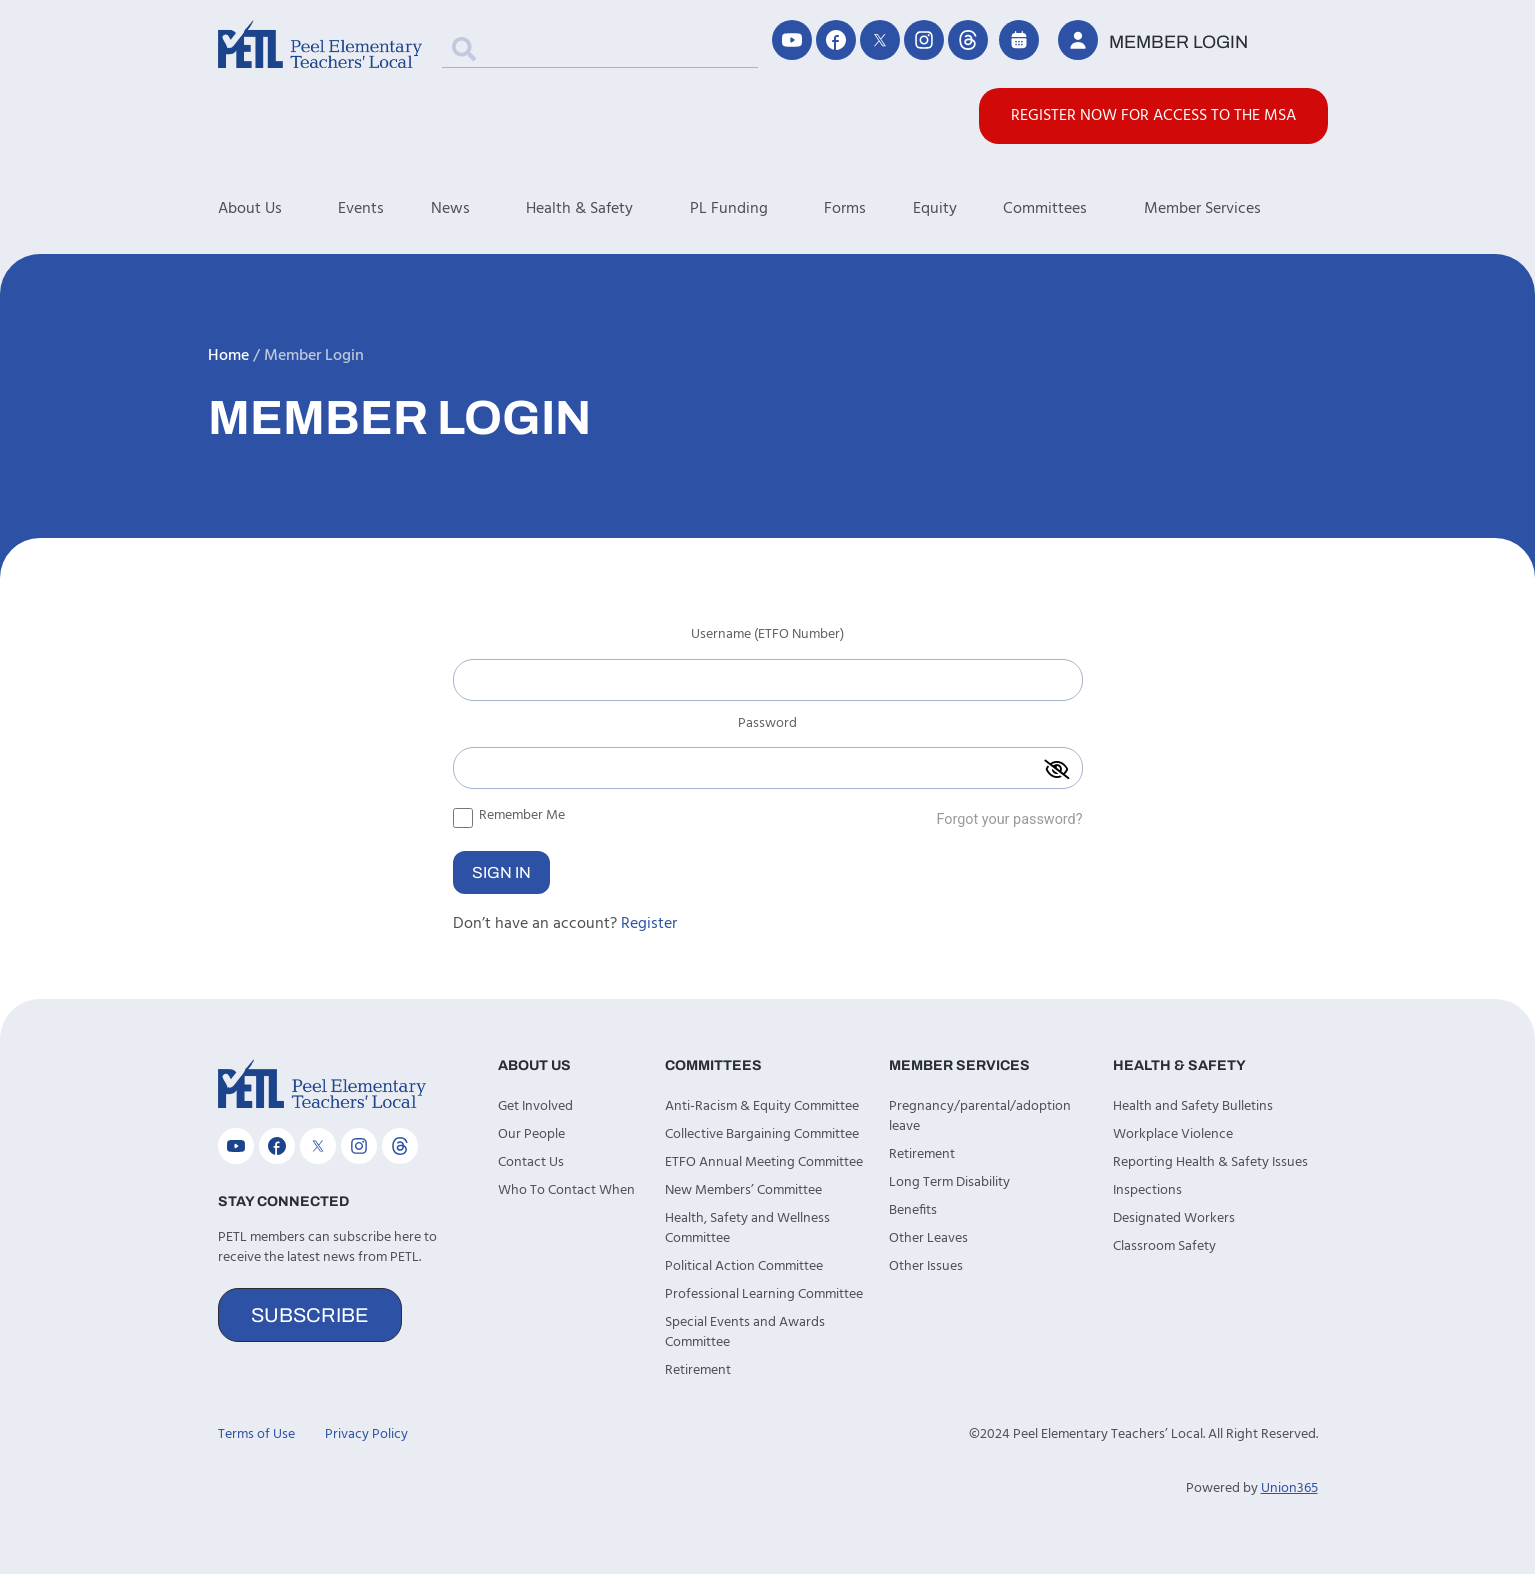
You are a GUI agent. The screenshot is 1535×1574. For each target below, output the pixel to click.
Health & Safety (608, 209)
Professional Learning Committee (764, 1294)
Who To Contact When (566, 1190)
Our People (531, 1134)
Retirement (698, 1370)
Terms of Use (256, 1434)
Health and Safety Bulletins (1193, 1106)
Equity (935, 209)
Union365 (1289, 1488)
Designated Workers (1174, 1218)
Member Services (1231, 209)
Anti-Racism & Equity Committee (762, 1106)
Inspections (1147, 1190)
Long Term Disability (949, 1182)
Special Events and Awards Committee (745, 1332)
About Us (278, 209)
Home (228, 356)
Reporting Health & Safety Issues (1210, 1162)
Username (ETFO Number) (767, 637)
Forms (845, 209)
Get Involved (535, 1106)
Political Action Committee (744, 1266)
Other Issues (926, 1266)
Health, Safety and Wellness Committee (747, 1228)
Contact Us (531, 1162)
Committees (1073, 209)
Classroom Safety (1164, 1246)
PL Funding (757, 209)
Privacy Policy (366, 1434)
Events (361, 209)
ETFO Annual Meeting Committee (764, 1162)
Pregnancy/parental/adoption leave (980, 1116)
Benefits (913, 1210)
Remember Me (509, 815)
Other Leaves (928, 1238)
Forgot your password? (1009, 819)
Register (649, 924)
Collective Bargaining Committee (762, 1134)
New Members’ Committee (743, 1190)
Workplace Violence (1173, 1134)
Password (767, 726)
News (479, 209)
